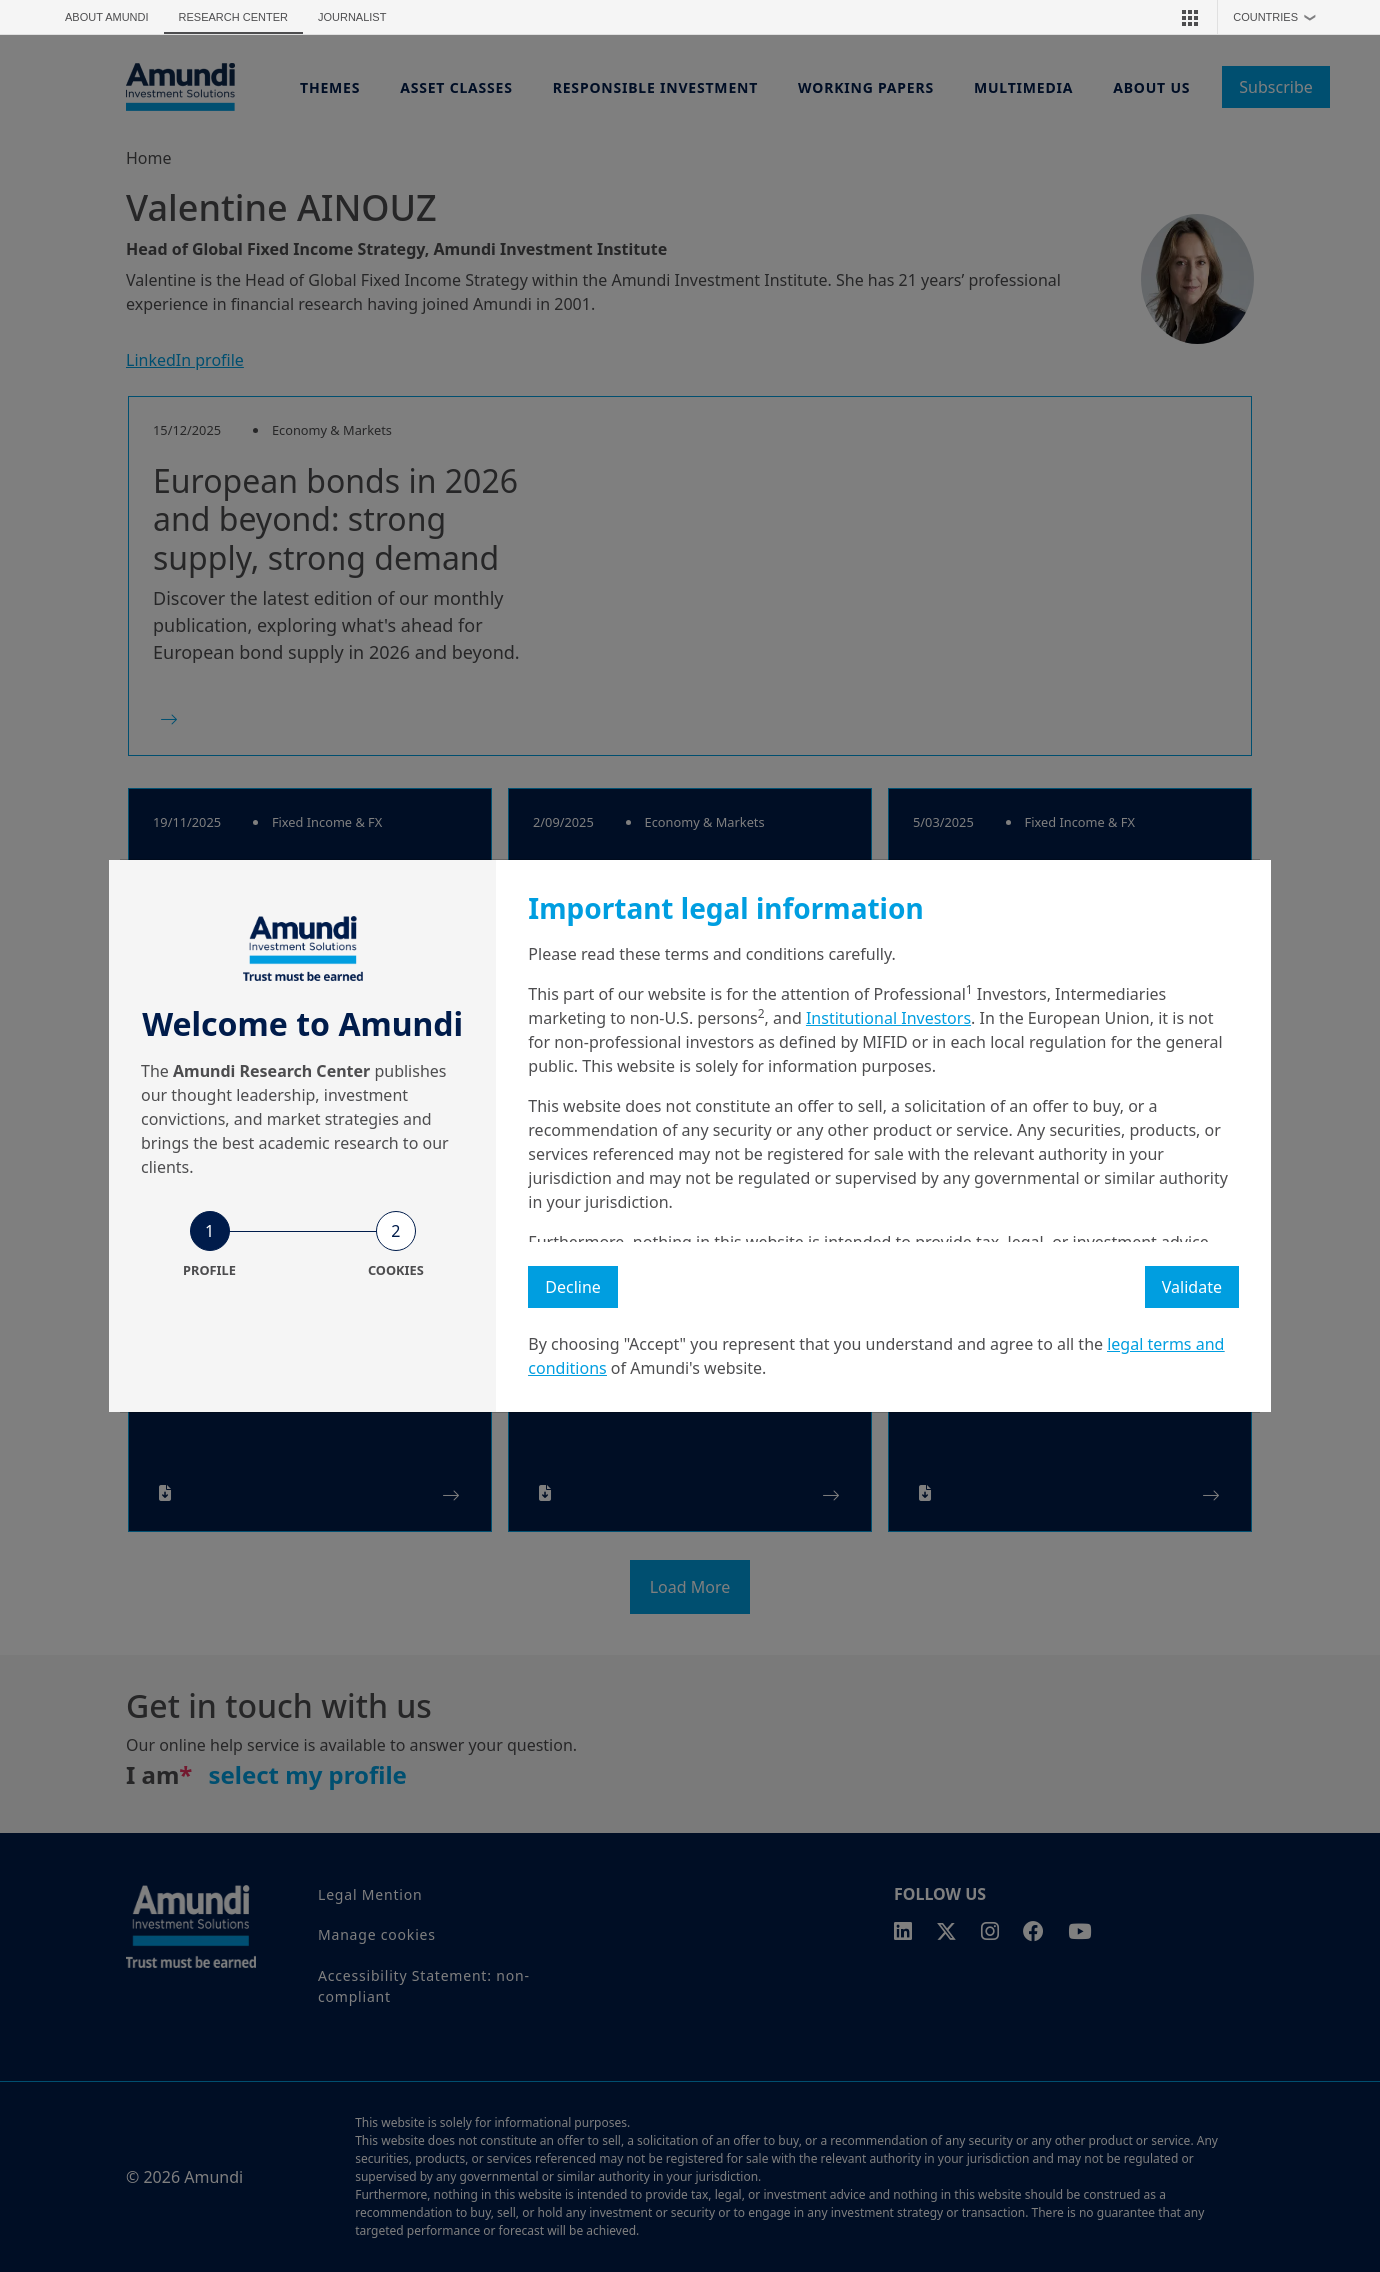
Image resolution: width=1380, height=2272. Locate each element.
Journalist (352, 17)
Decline (573, 1287)
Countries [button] (1279, 17)
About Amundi (107, 17)
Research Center (233, 17)
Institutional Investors (888, 1018)
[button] (1190, 17)
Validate (1192, 1287)
